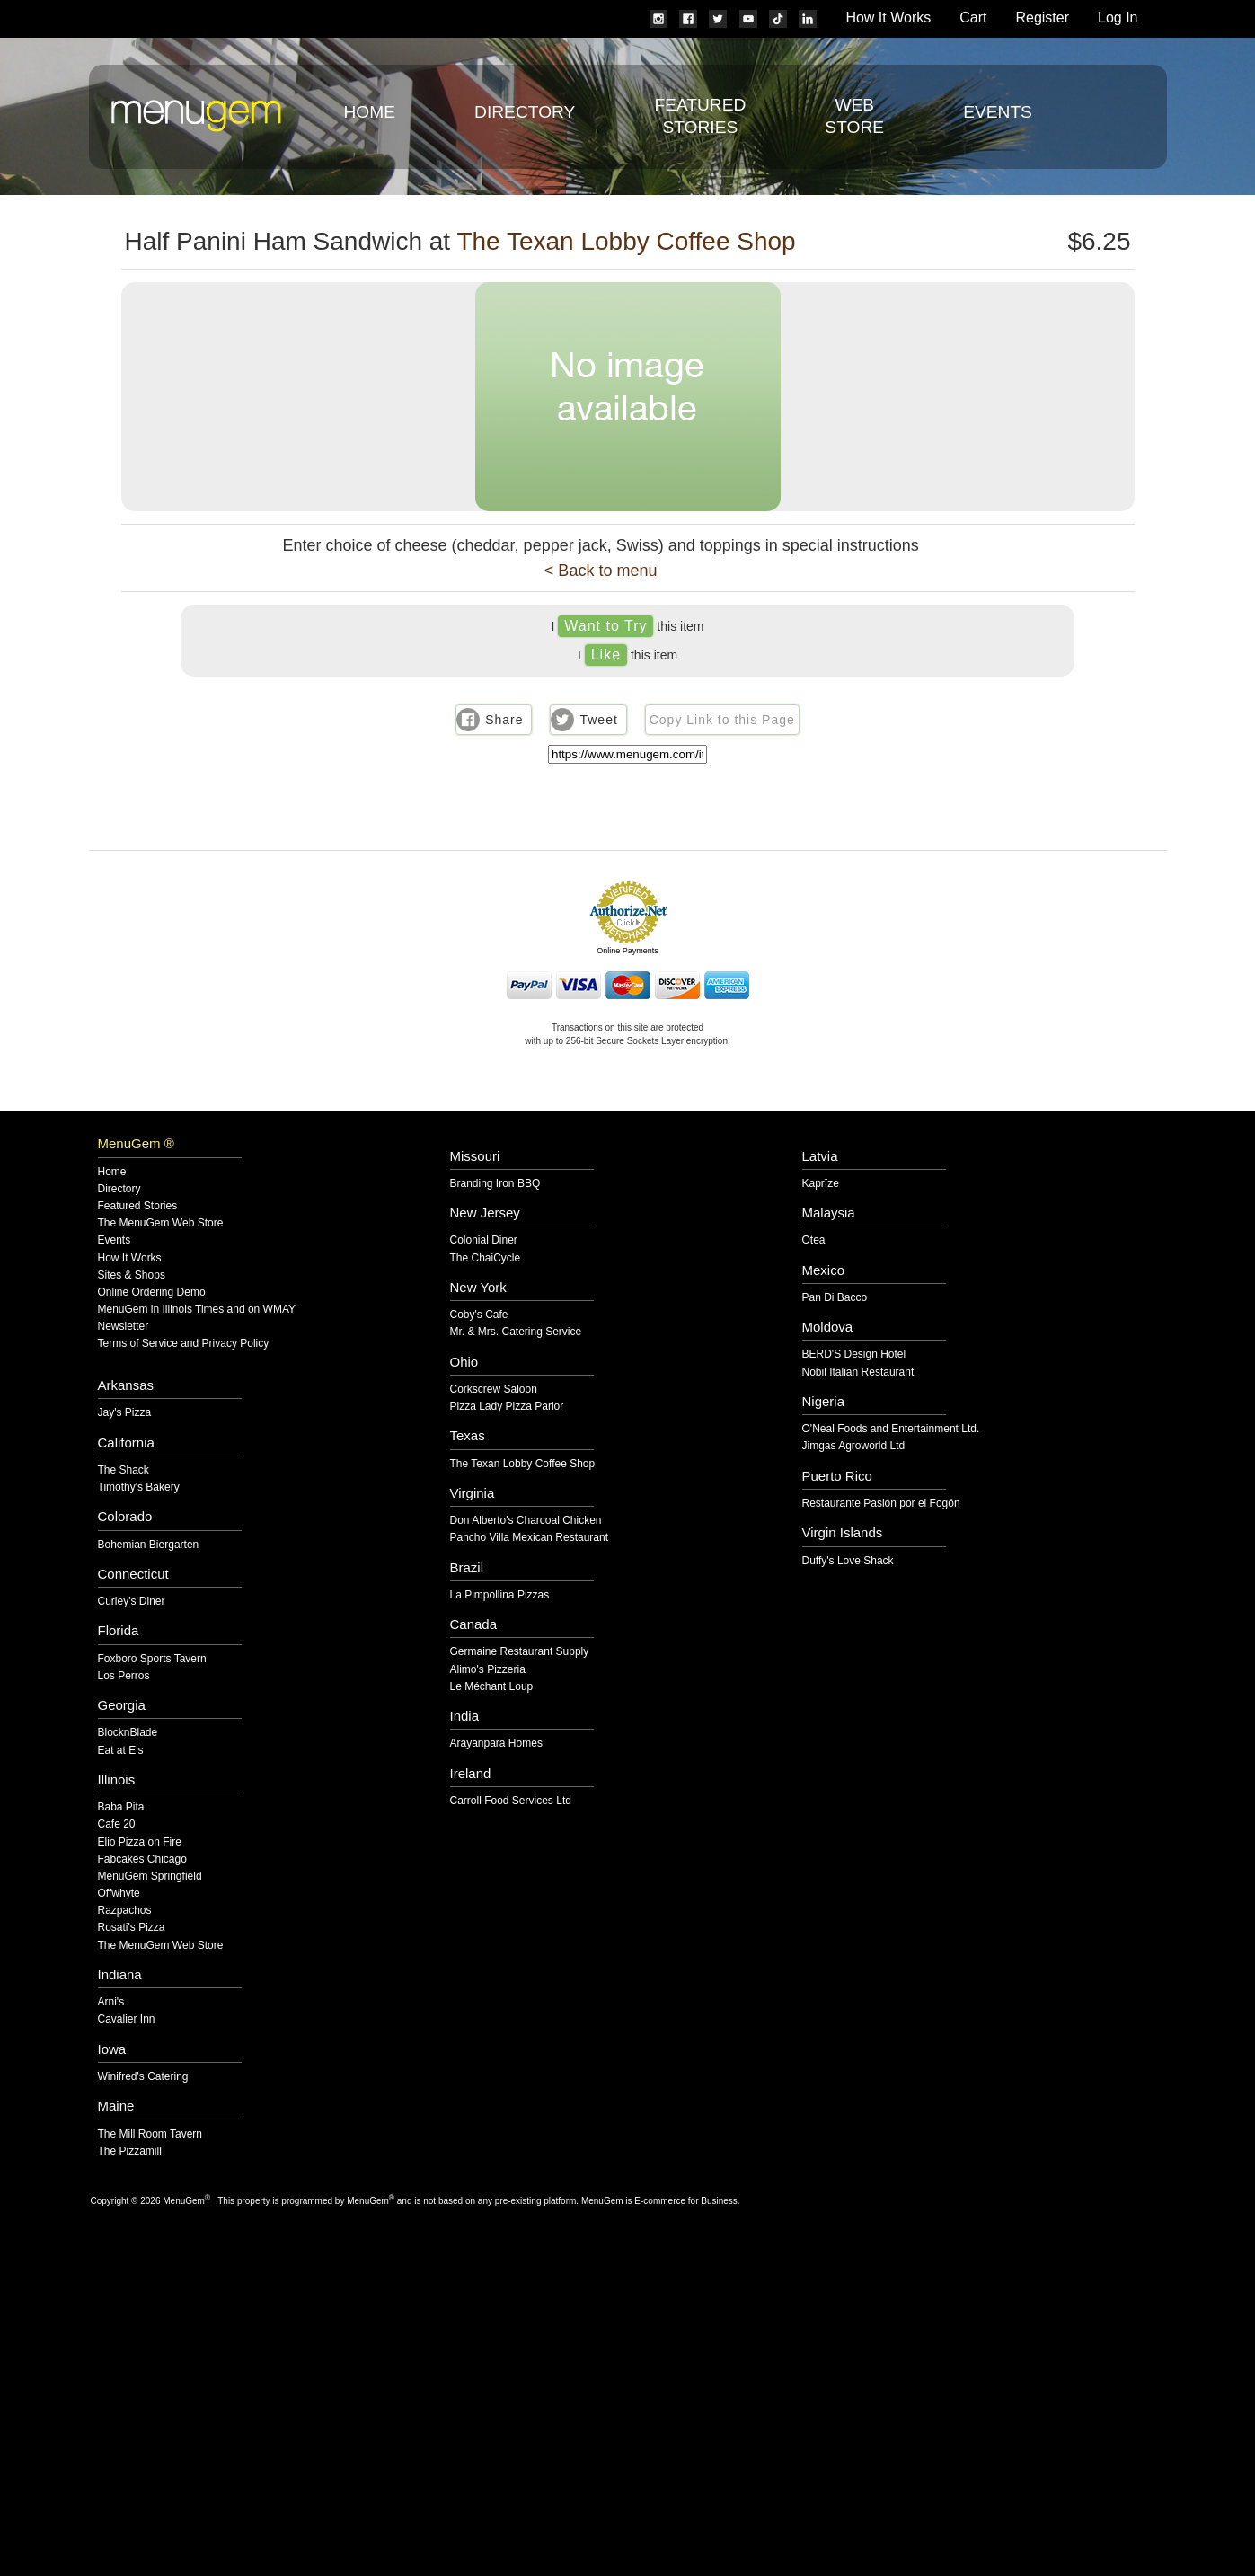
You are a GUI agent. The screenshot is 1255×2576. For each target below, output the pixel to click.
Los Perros (124, 1676)
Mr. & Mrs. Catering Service (516, 1332)
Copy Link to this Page (722, 720)
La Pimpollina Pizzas (500, 1595)
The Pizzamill (130, 2151)
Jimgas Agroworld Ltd (854, 1446)
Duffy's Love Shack (848, 1561)
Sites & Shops (131, 1275)
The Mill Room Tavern (150, 2134)
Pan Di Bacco (835, 1298)
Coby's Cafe (479, 1315)
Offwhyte (119, 1893)
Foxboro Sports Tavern (152, 1659)
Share (504, 720)
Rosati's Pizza (131, 1928)
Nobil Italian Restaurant (858, 1372)
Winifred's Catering (143, 2077)
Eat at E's (121, 1751)
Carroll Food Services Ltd (510, 1801)
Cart (972, 17)
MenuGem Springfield (150, 1876)
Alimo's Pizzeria (488, 1670)
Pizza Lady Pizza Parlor (507, 1406)
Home (370, 111)
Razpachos (125, 1911)
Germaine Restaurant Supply (519, 1652)
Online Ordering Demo (152, 1292)
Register (1042, 17)
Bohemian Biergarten (148, 1545)
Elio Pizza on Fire (139, 1842)
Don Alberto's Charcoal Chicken (526, 1521)
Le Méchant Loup (492, 1687)
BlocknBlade (128, 1733)
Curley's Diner (131, 1601)
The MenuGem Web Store (161, 1223)
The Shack (123, 1470)
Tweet (598, 720)
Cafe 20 (117, 1824)
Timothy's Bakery (139, 1487)
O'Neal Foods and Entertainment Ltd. (891, 1429)
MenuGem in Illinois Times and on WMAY (197, 1309)
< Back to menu (601, 571)
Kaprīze (820, 1184)
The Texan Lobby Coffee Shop (625, 241)
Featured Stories (138, 1206)
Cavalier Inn (126, 2019)
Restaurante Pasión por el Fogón (881, 1503)
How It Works (888, 17)
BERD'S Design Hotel (854, 1354)
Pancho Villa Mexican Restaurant (529, 1538)
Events (997, 111)
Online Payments (627, 950)
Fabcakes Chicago (142, 1859)
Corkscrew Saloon (493, 1389)
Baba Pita (121, 1807)
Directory (524, 111)
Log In (1117, 17)
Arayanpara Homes (496, 1743)
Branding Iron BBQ (495, 1184)
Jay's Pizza (125, 1413)
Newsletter (123, 1326)
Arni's (111, 2002)
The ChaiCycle (485, 1258)
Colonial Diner (483, 1240)
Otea (814, 1240)
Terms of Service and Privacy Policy (184, 1344)
